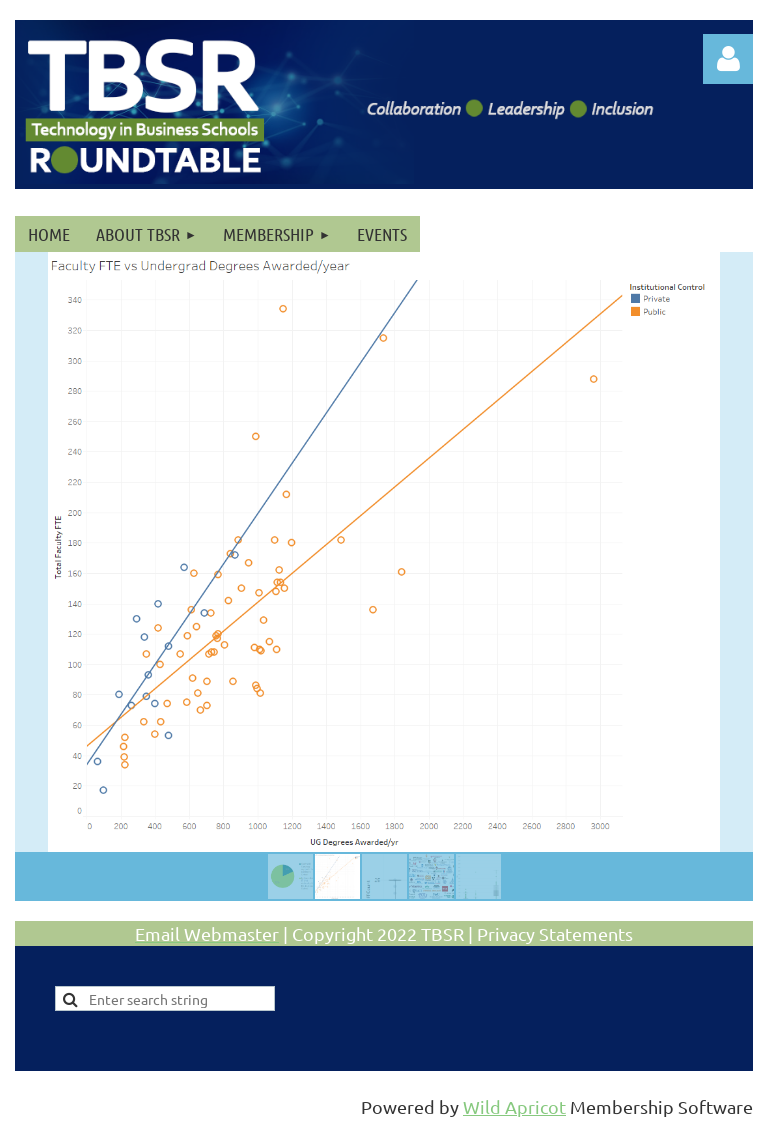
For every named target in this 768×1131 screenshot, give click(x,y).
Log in (728, 59)
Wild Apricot (514, 1106)
